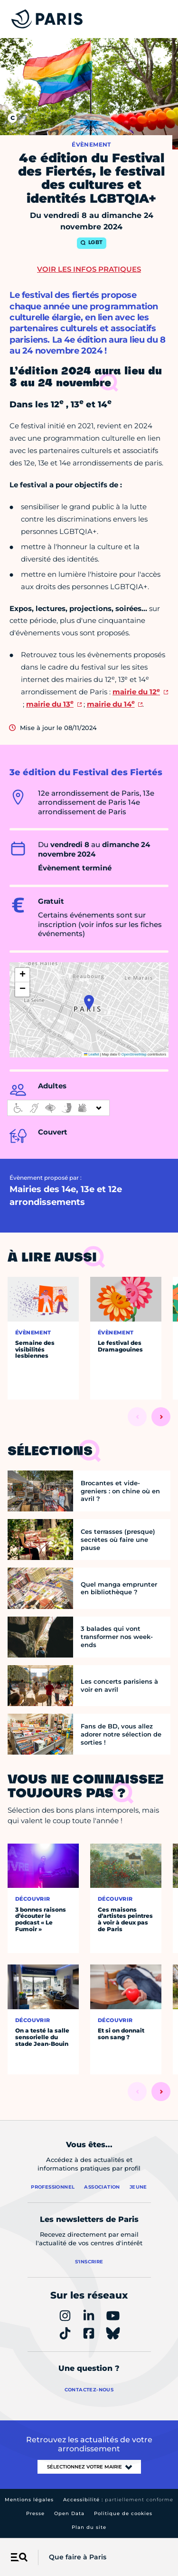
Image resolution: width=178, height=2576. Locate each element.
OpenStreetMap (134, 1054)
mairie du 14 (111, 704)
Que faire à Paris (77, 2557)
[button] (89, 1002)
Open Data (69, 2513)
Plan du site (89, 2527)
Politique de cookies (123, 2513)
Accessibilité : (118, 2500)
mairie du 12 (136, 691)
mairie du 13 (50, 704)
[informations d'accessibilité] (58, 1108)
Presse (35, 2513)
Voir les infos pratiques (89, 269)
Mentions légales (29, 2500)
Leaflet (91, 1054)
